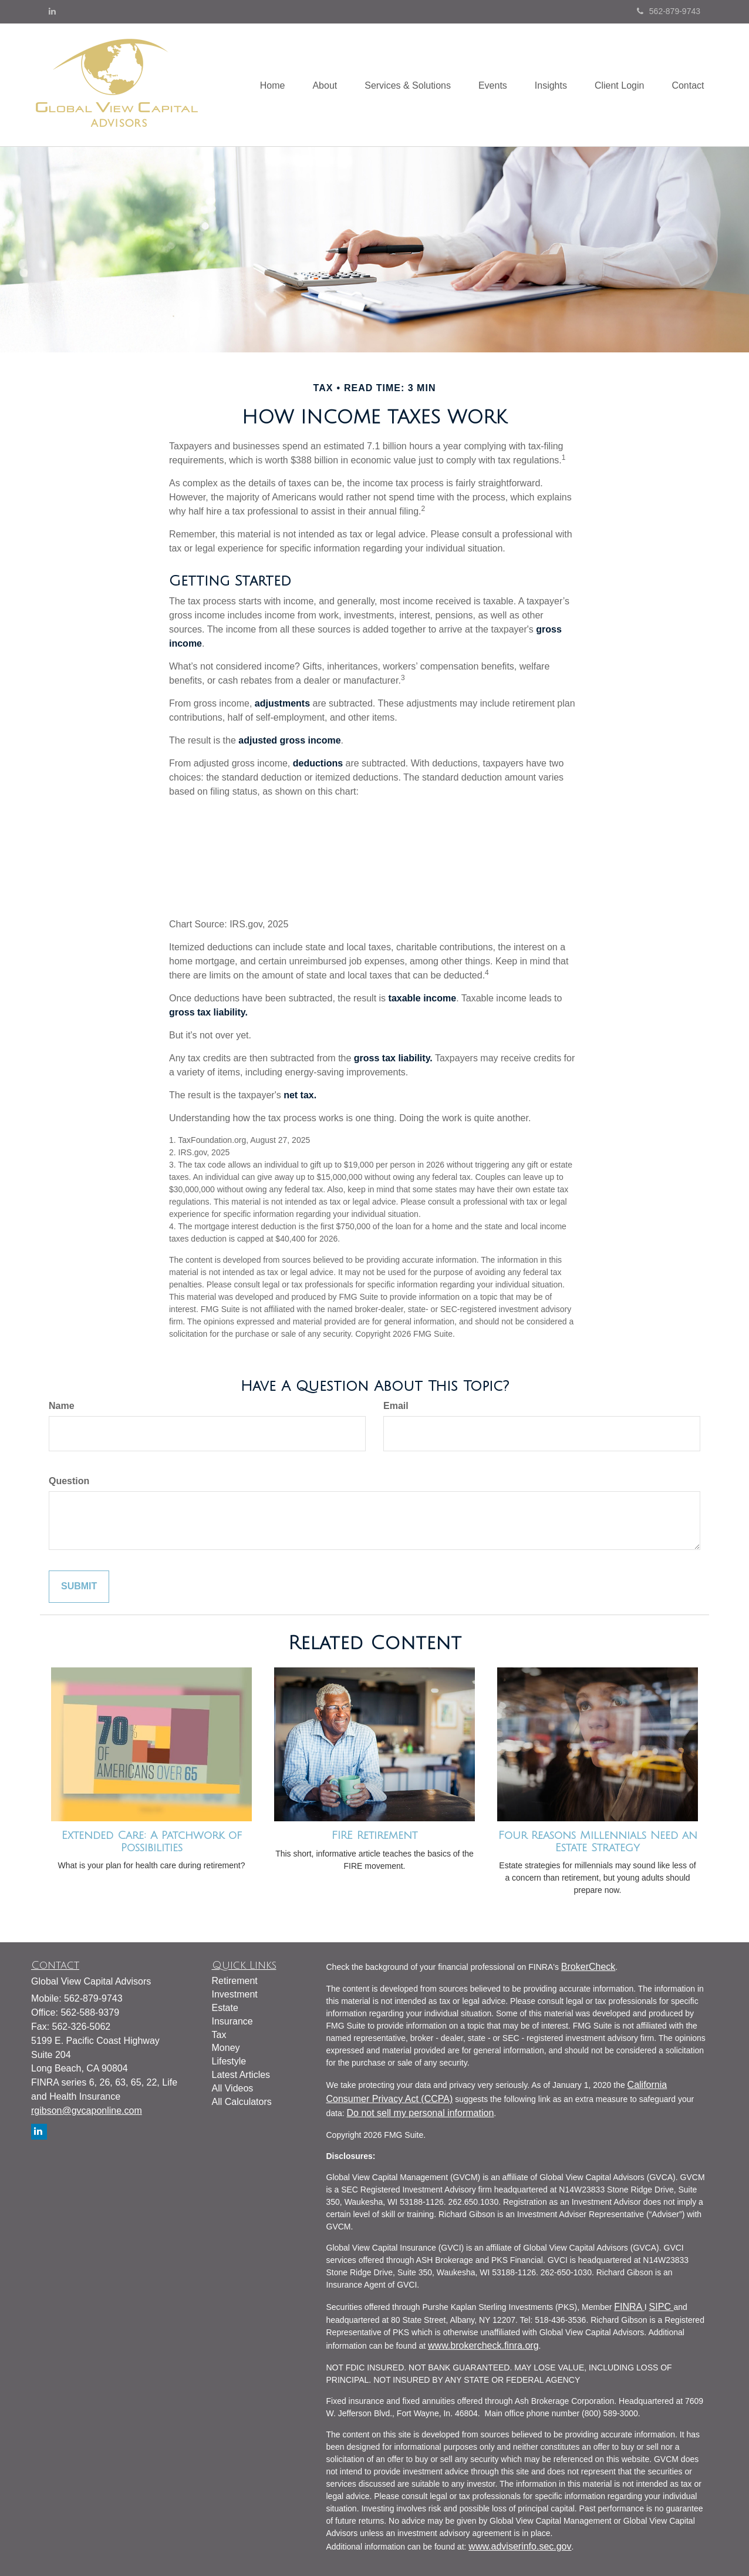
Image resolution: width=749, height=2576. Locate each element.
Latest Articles (241, 2075)
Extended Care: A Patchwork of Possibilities (152, 1842)
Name (62, 1406)
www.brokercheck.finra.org (483, 2345)
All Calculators (242, 2102)
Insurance (232, 2021)
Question (69, 1481)
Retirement (235, 1981)
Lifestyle (229, 2061)
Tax (219, 2035)
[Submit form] (79, 1587)
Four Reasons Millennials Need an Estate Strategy (597, 1842)
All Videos (233, 2088)
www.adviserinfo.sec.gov (519, 2546)
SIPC (661, 2307)
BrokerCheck (588, 1967)
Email (396, 1406)
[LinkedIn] (52, 11)
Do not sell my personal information (420, 2113)
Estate (225, 2008)
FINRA (629, 2307)
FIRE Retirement (374, 1835)
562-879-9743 (668, 11)
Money (226, 2048)
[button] (315, 84)
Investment (235, 1994)
